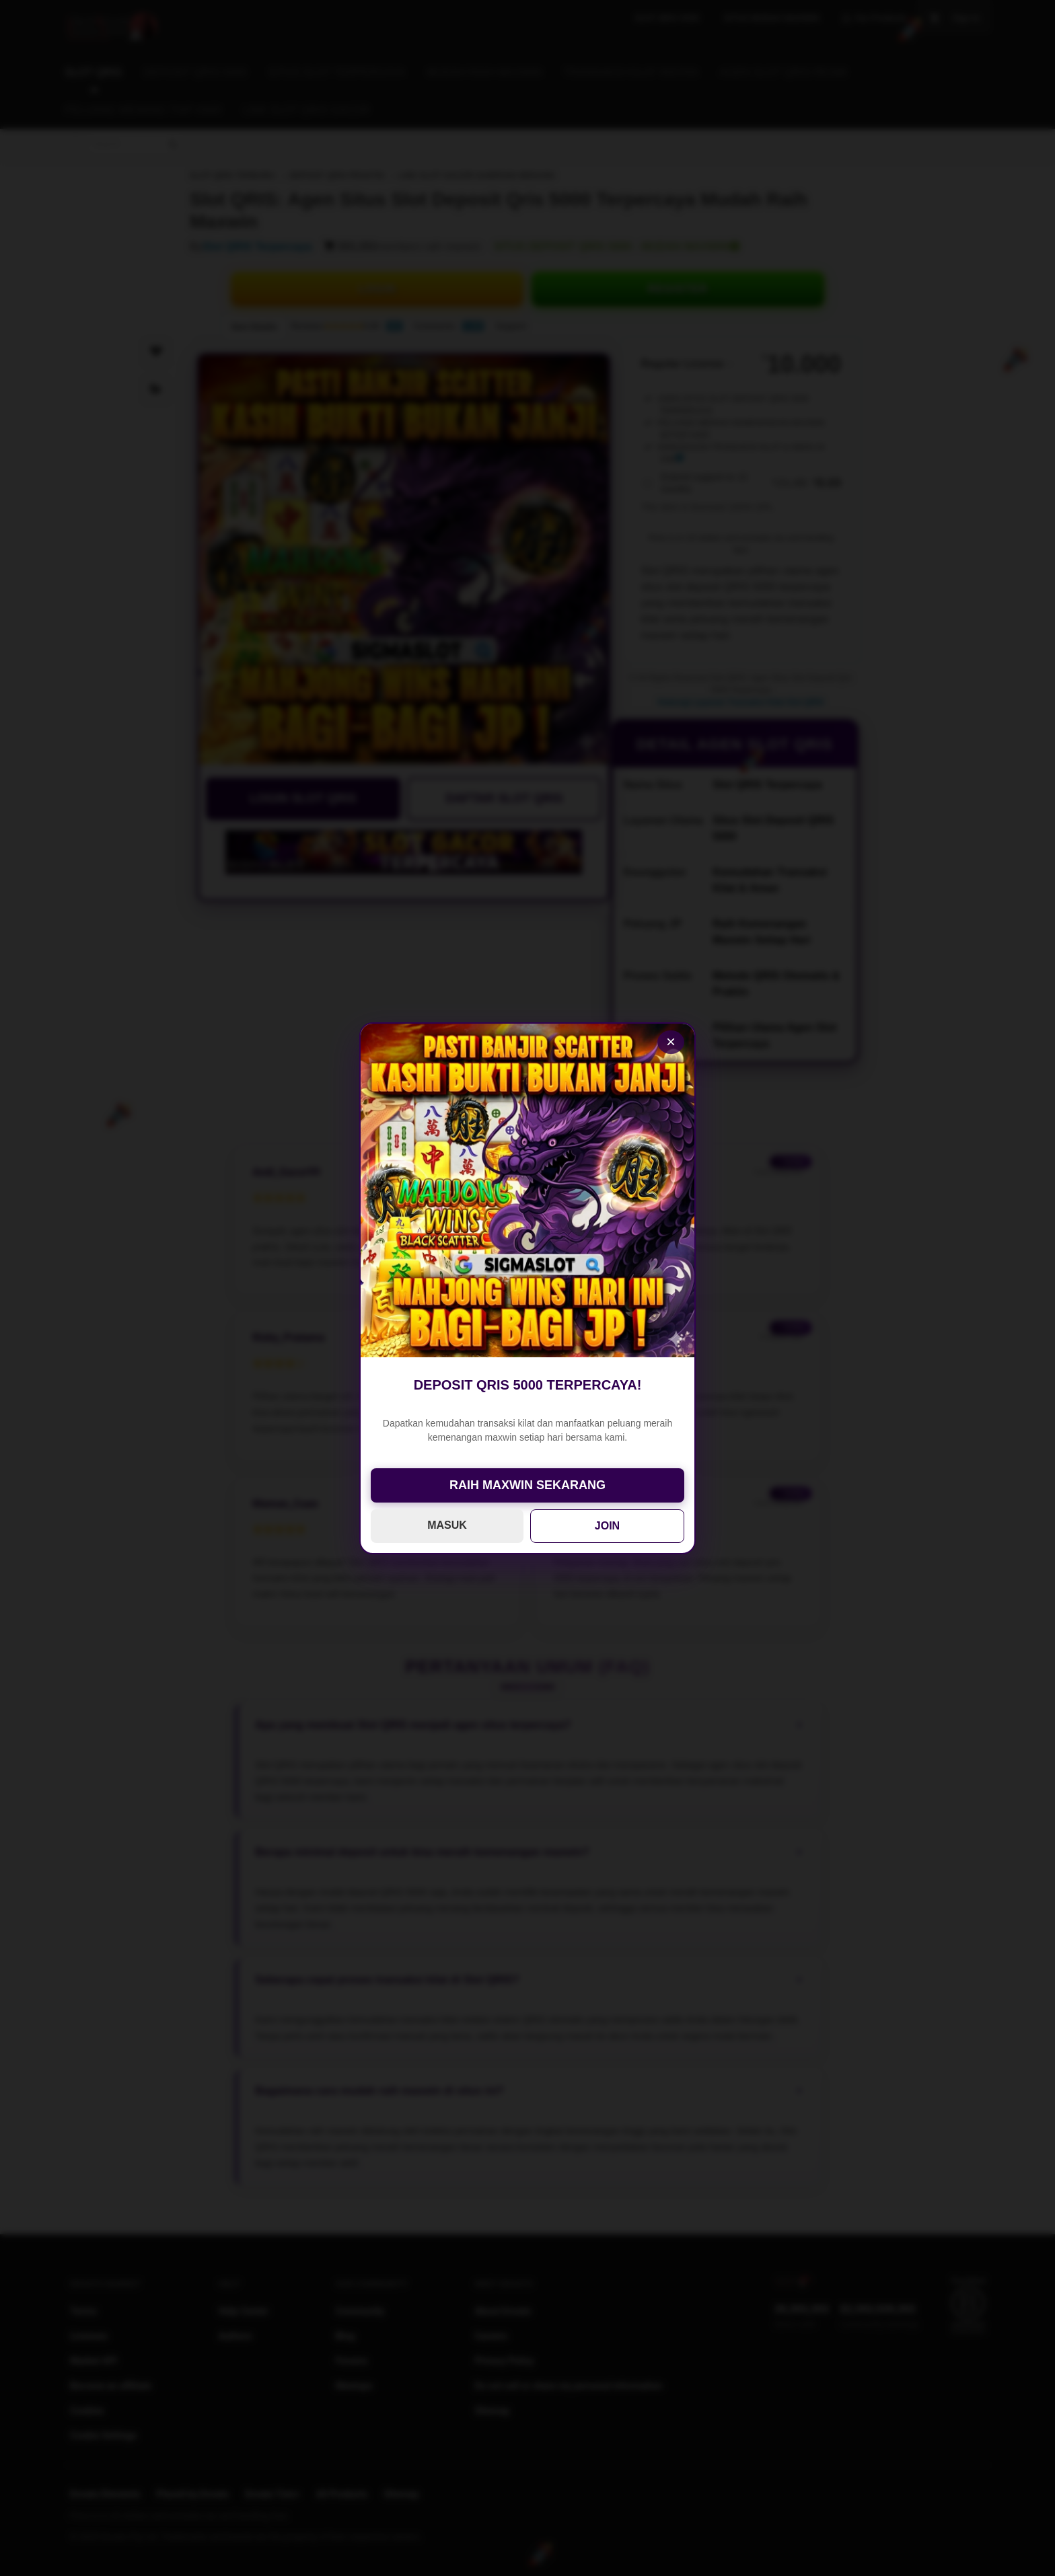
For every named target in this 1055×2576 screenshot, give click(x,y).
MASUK (447, 1525)
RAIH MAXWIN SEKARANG (527, 1485)
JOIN (607, 1525)
